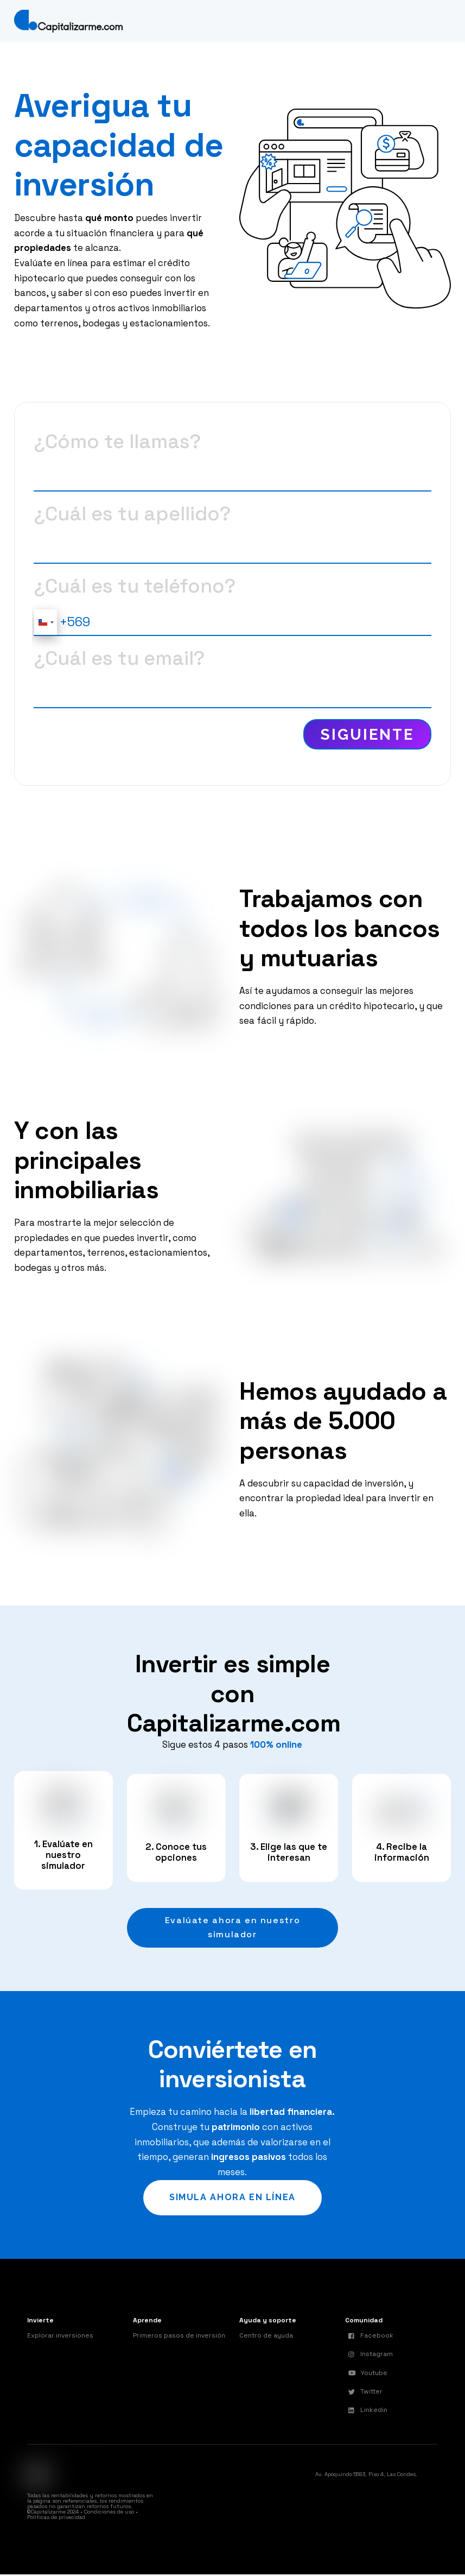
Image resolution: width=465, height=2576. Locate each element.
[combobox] (45, 622)
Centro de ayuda (266, 2336)
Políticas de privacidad (56, 2518)
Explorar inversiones (60, 2336)
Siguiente (367, 734)
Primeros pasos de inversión (179, 2336)
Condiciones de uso (109, 2513)
